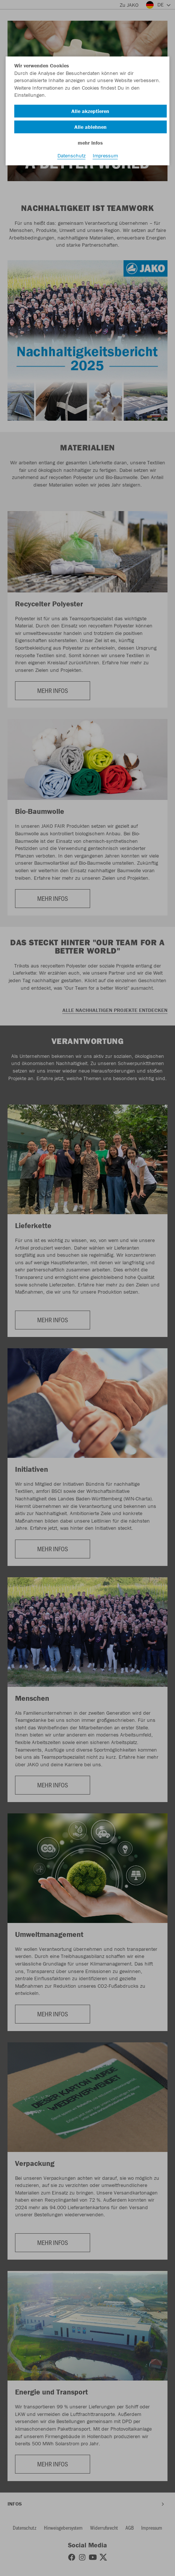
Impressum (105, 155)
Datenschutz (71, 155)
